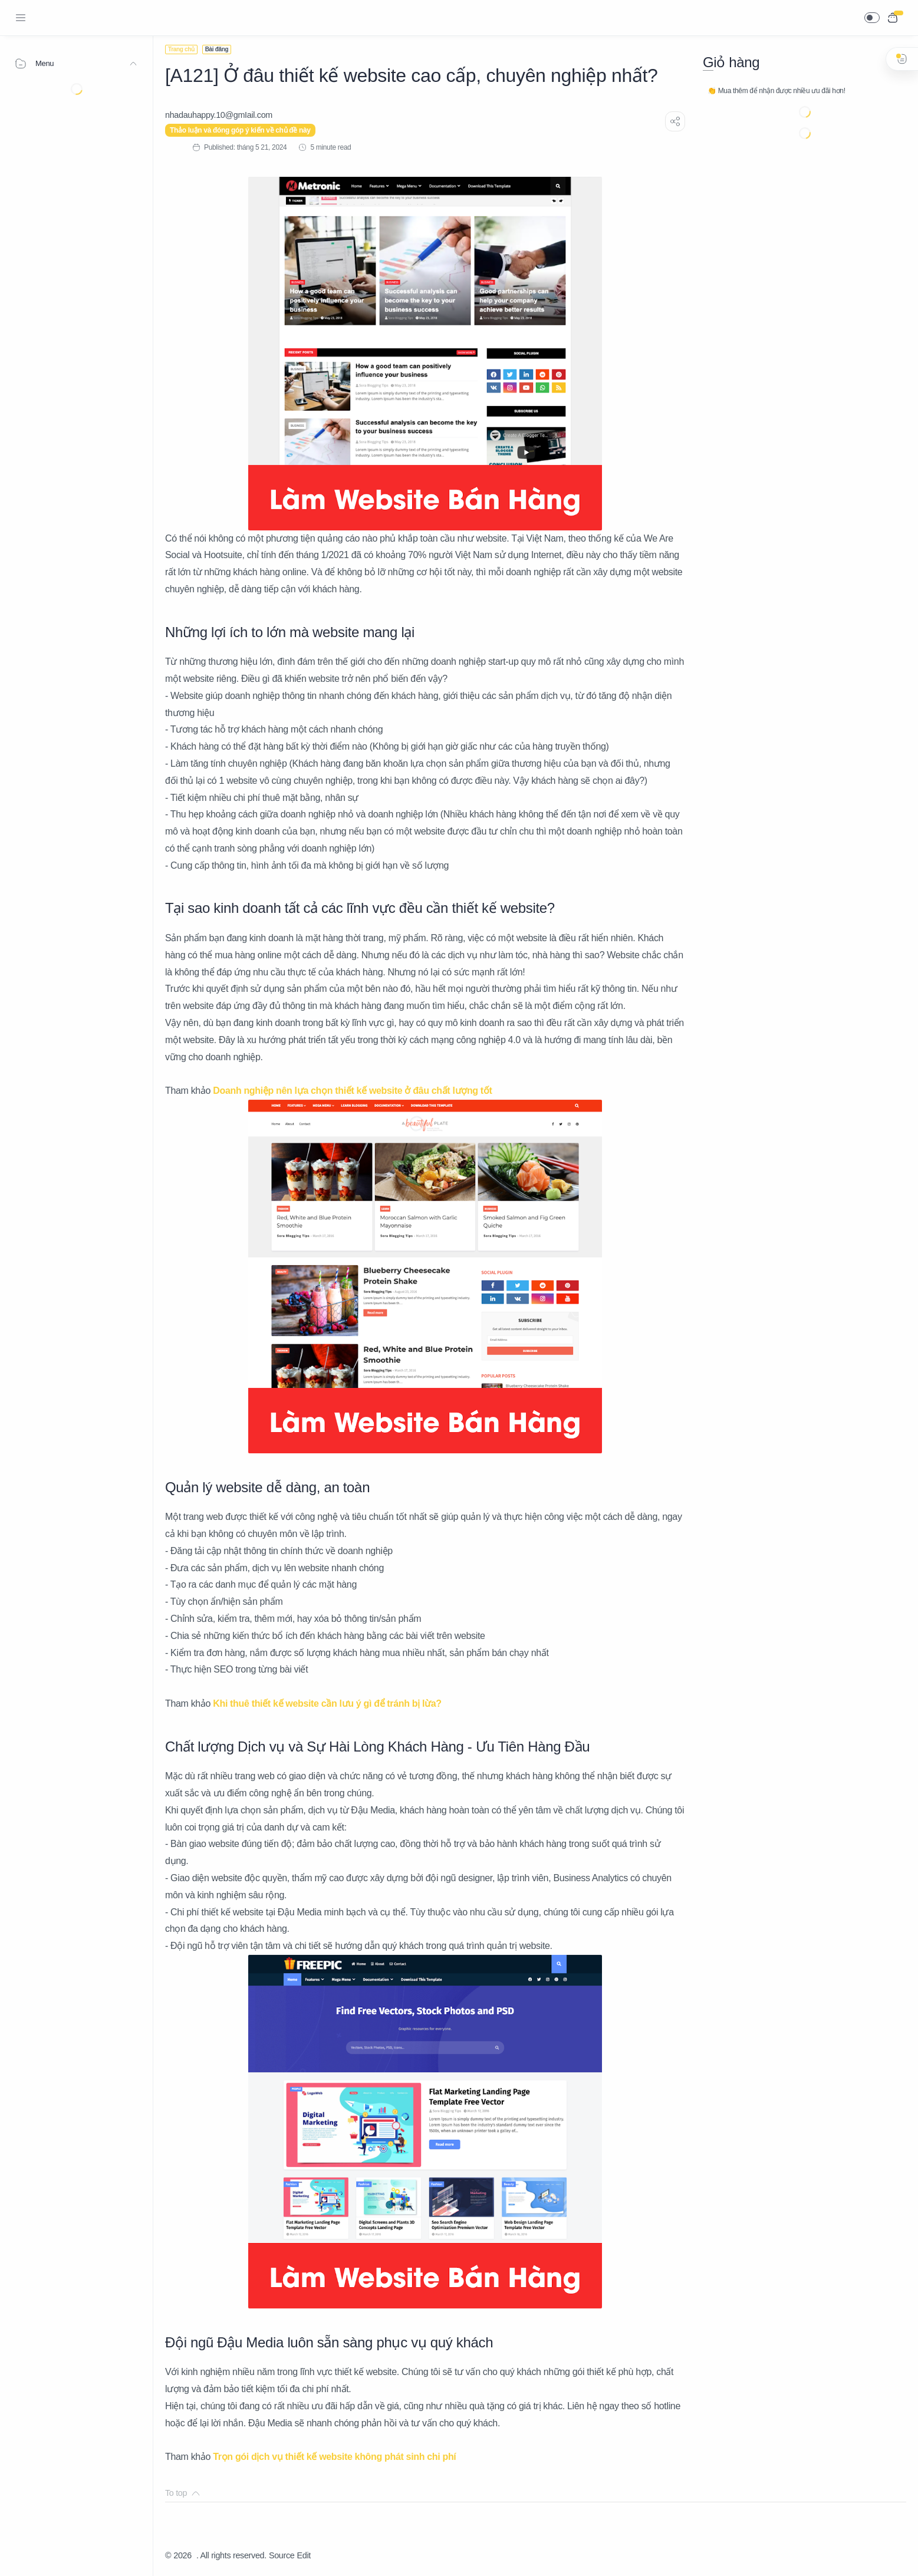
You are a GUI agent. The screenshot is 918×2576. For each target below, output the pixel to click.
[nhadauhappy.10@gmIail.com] (218, 115)
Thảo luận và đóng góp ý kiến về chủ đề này (240, 130)
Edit (304, 2555)
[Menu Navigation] (21, 18)
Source (282, 2555)
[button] (872, 17)
